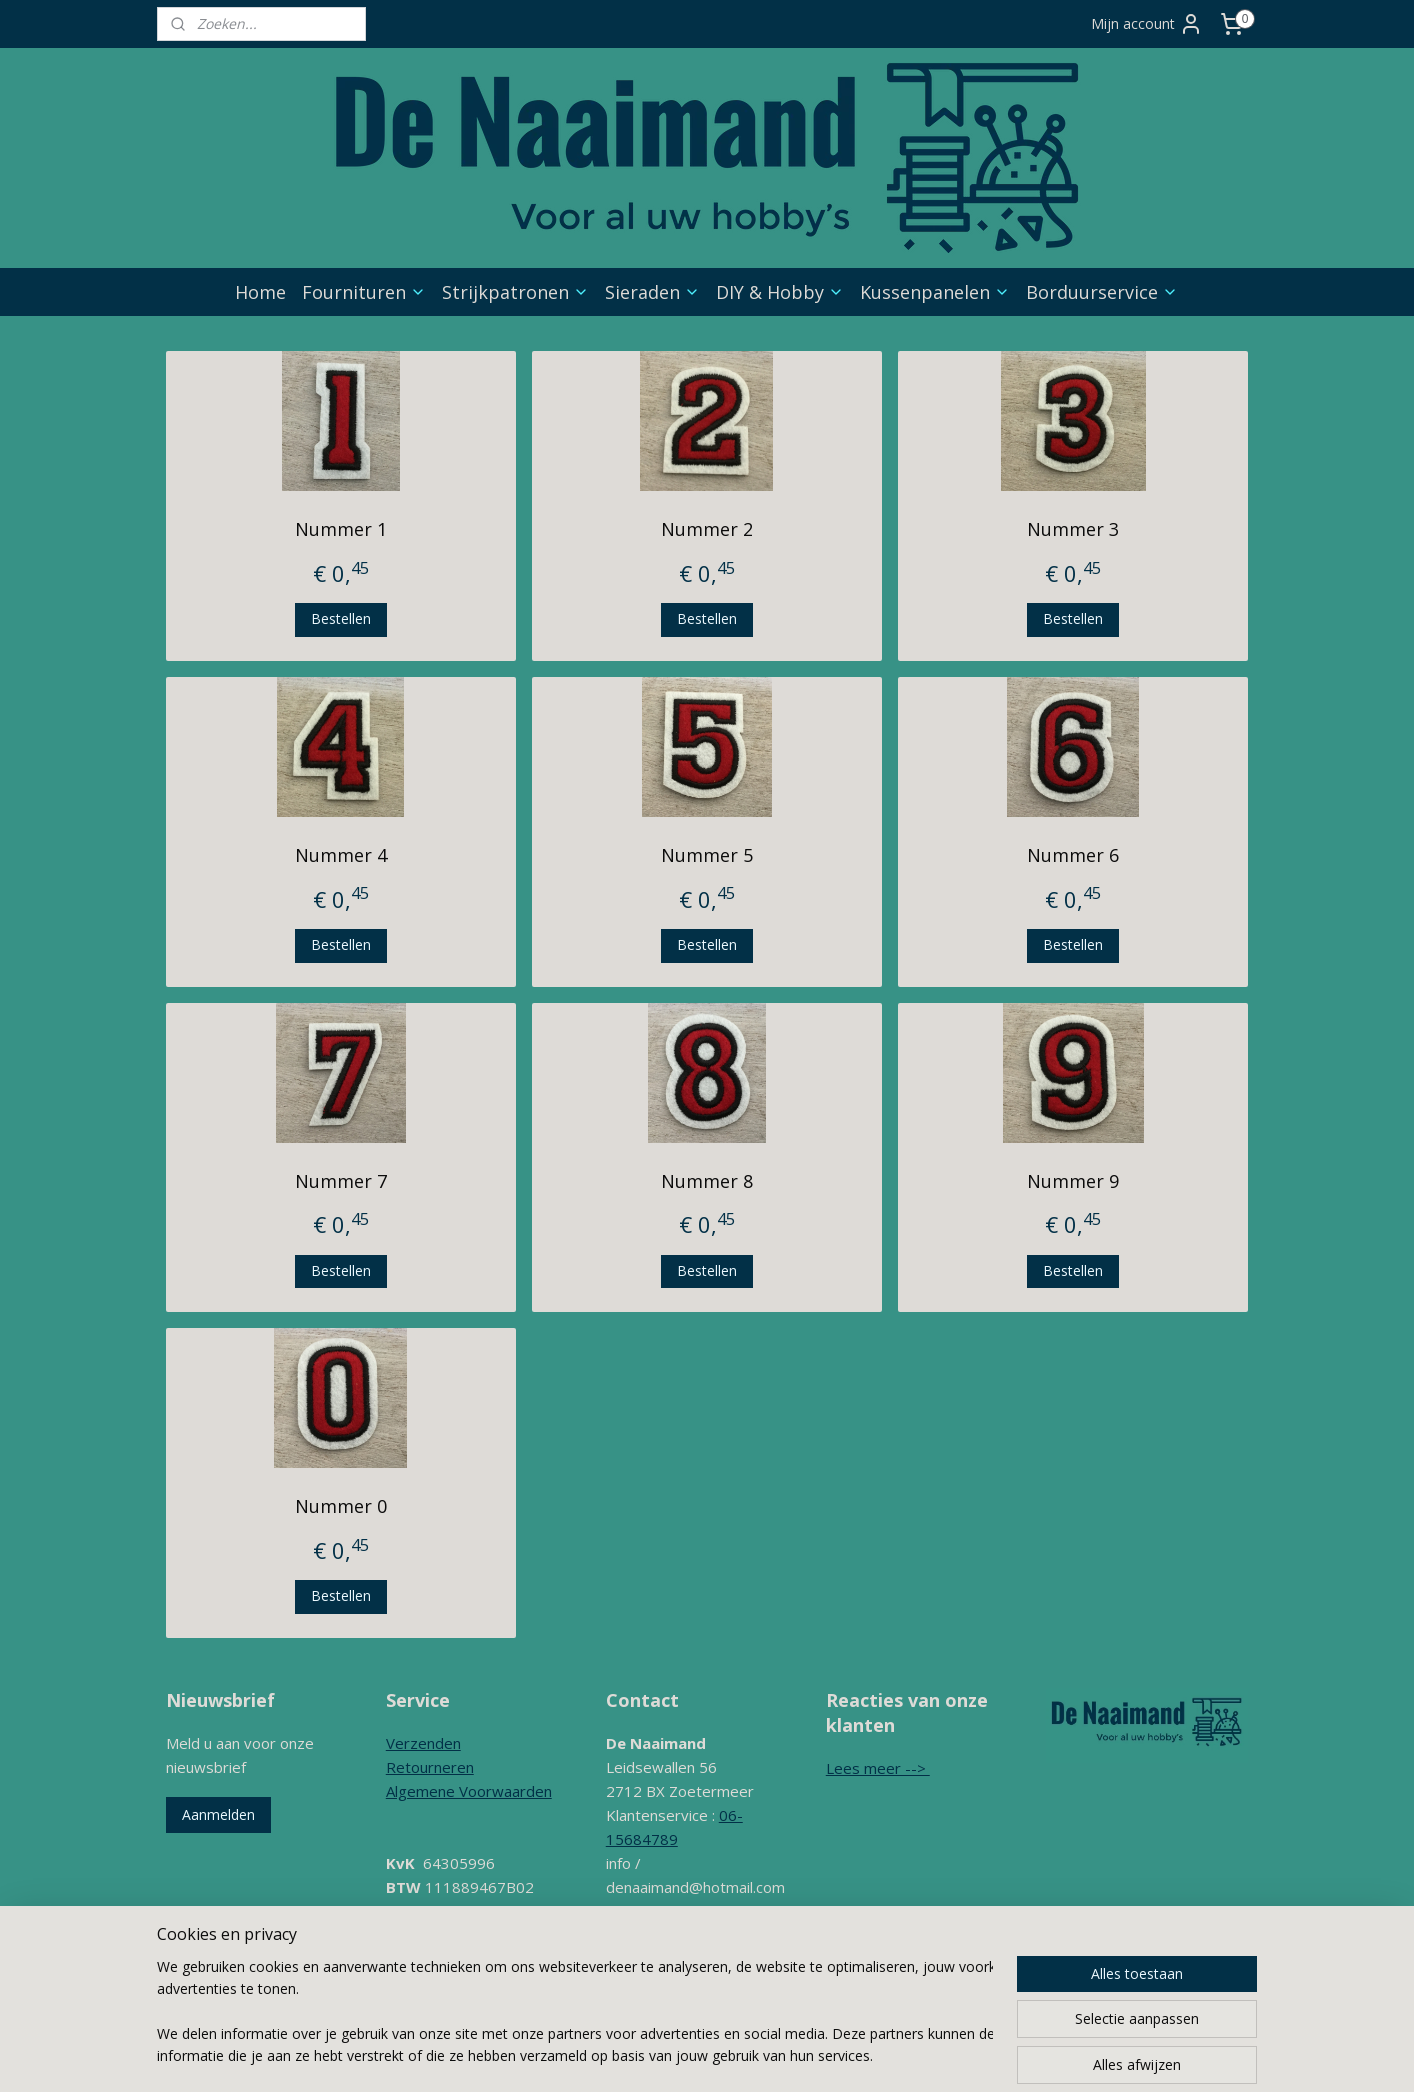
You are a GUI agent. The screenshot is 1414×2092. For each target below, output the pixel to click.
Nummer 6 (1073, 855)
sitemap (704, 2017)
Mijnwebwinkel (997, 2017)
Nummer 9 (1073, 1181)
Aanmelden (218, 1814)
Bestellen (341, 618)
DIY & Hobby (780, 292)
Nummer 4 (341, 855)
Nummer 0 (341, 1506)
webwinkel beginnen (823, 2017)
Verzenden (423, 1743)
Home (260, 292)
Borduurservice (1102, 292)
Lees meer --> (878, 1768)
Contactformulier (663, 1935)
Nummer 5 (707, 855)
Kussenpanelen (935, 292)
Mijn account (1147, 24)
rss (746, 2017)
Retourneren (430, 1767)
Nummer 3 (1073, 529)
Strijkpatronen (515, 292)
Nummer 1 (341, 529)
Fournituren (364, 292)
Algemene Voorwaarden (469, 1791)
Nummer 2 (707, 529)
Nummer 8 (707, 1181)
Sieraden (652, 292)
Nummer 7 (341, 1181)
